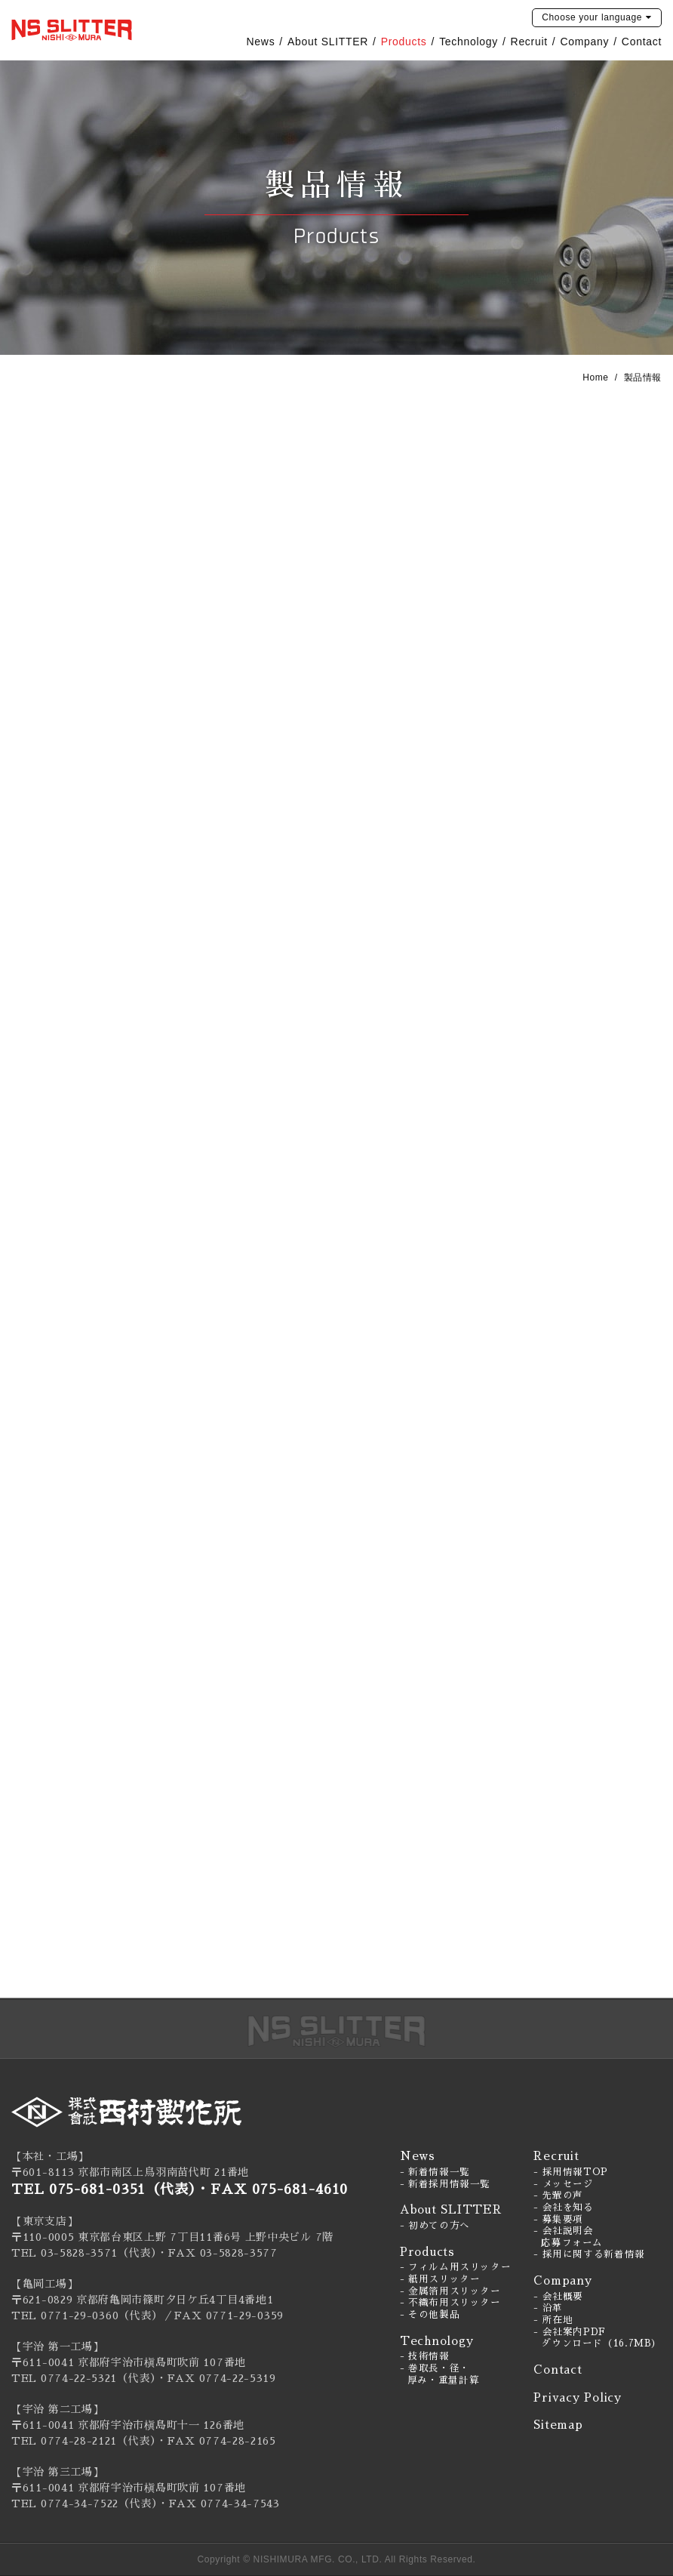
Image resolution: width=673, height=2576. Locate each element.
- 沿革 (548, 2308)
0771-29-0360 (79, 2315)
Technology (468, 41)
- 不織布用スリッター (450, 2302)
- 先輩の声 (558, 2195)
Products (404, 41)
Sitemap (557, 2424)
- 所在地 (553, 2320)
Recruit (529, 41)
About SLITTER (327, 41)
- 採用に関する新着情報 (589, 2254)
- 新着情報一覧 (435, 2172)
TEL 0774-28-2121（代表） (83, 2441)
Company (584, 41)
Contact (642, 41)
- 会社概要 (558, 2296)
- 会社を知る (563, 2207)
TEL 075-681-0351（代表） (103, 2189)
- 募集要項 (558, 2219)
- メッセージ (563, 2184)
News (261, 41)
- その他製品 (429, 2314)
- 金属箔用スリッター (450, 2291)
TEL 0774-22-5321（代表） (83, 2378)
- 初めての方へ (435, 2225)
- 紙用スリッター (440, 2279)
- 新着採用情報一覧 (445, 2184)
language (592, 17)
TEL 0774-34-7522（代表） (84, 2503)
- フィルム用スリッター (456, 2267)
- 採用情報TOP (570, 2172)
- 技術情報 (425, 2356)
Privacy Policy (577, 2397)
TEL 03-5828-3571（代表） (84, 2253)
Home (595, 377)
